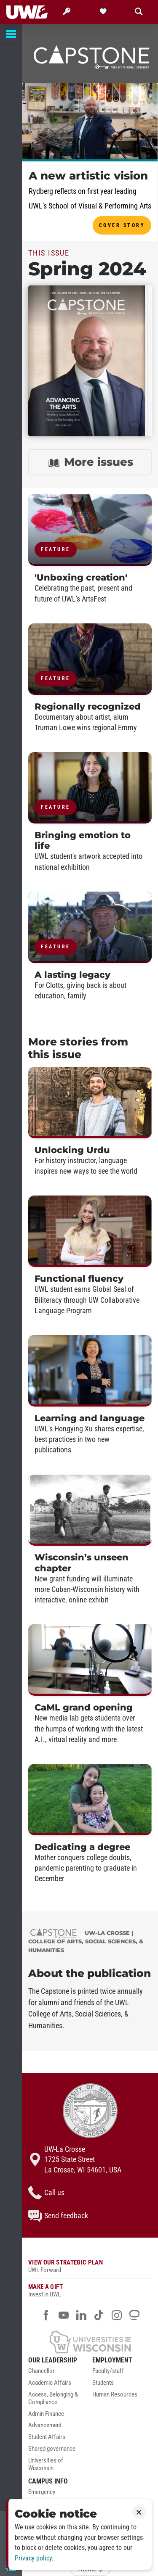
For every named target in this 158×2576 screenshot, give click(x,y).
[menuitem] (58, 2373)
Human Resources (114, 2394)
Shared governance (51, 2448)
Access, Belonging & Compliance (53, 2398)
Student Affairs (46, 2437)
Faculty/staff (108, 2371)
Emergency (41, 2492)
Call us (46, 2192)
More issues (90, 462)
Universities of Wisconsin (45, 2464)
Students (103, 2382)
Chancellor (41, 2371)
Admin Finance (46, 2414)
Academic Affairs (49, 2382)
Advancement (45, 2425)
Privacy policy (33, 2558)
